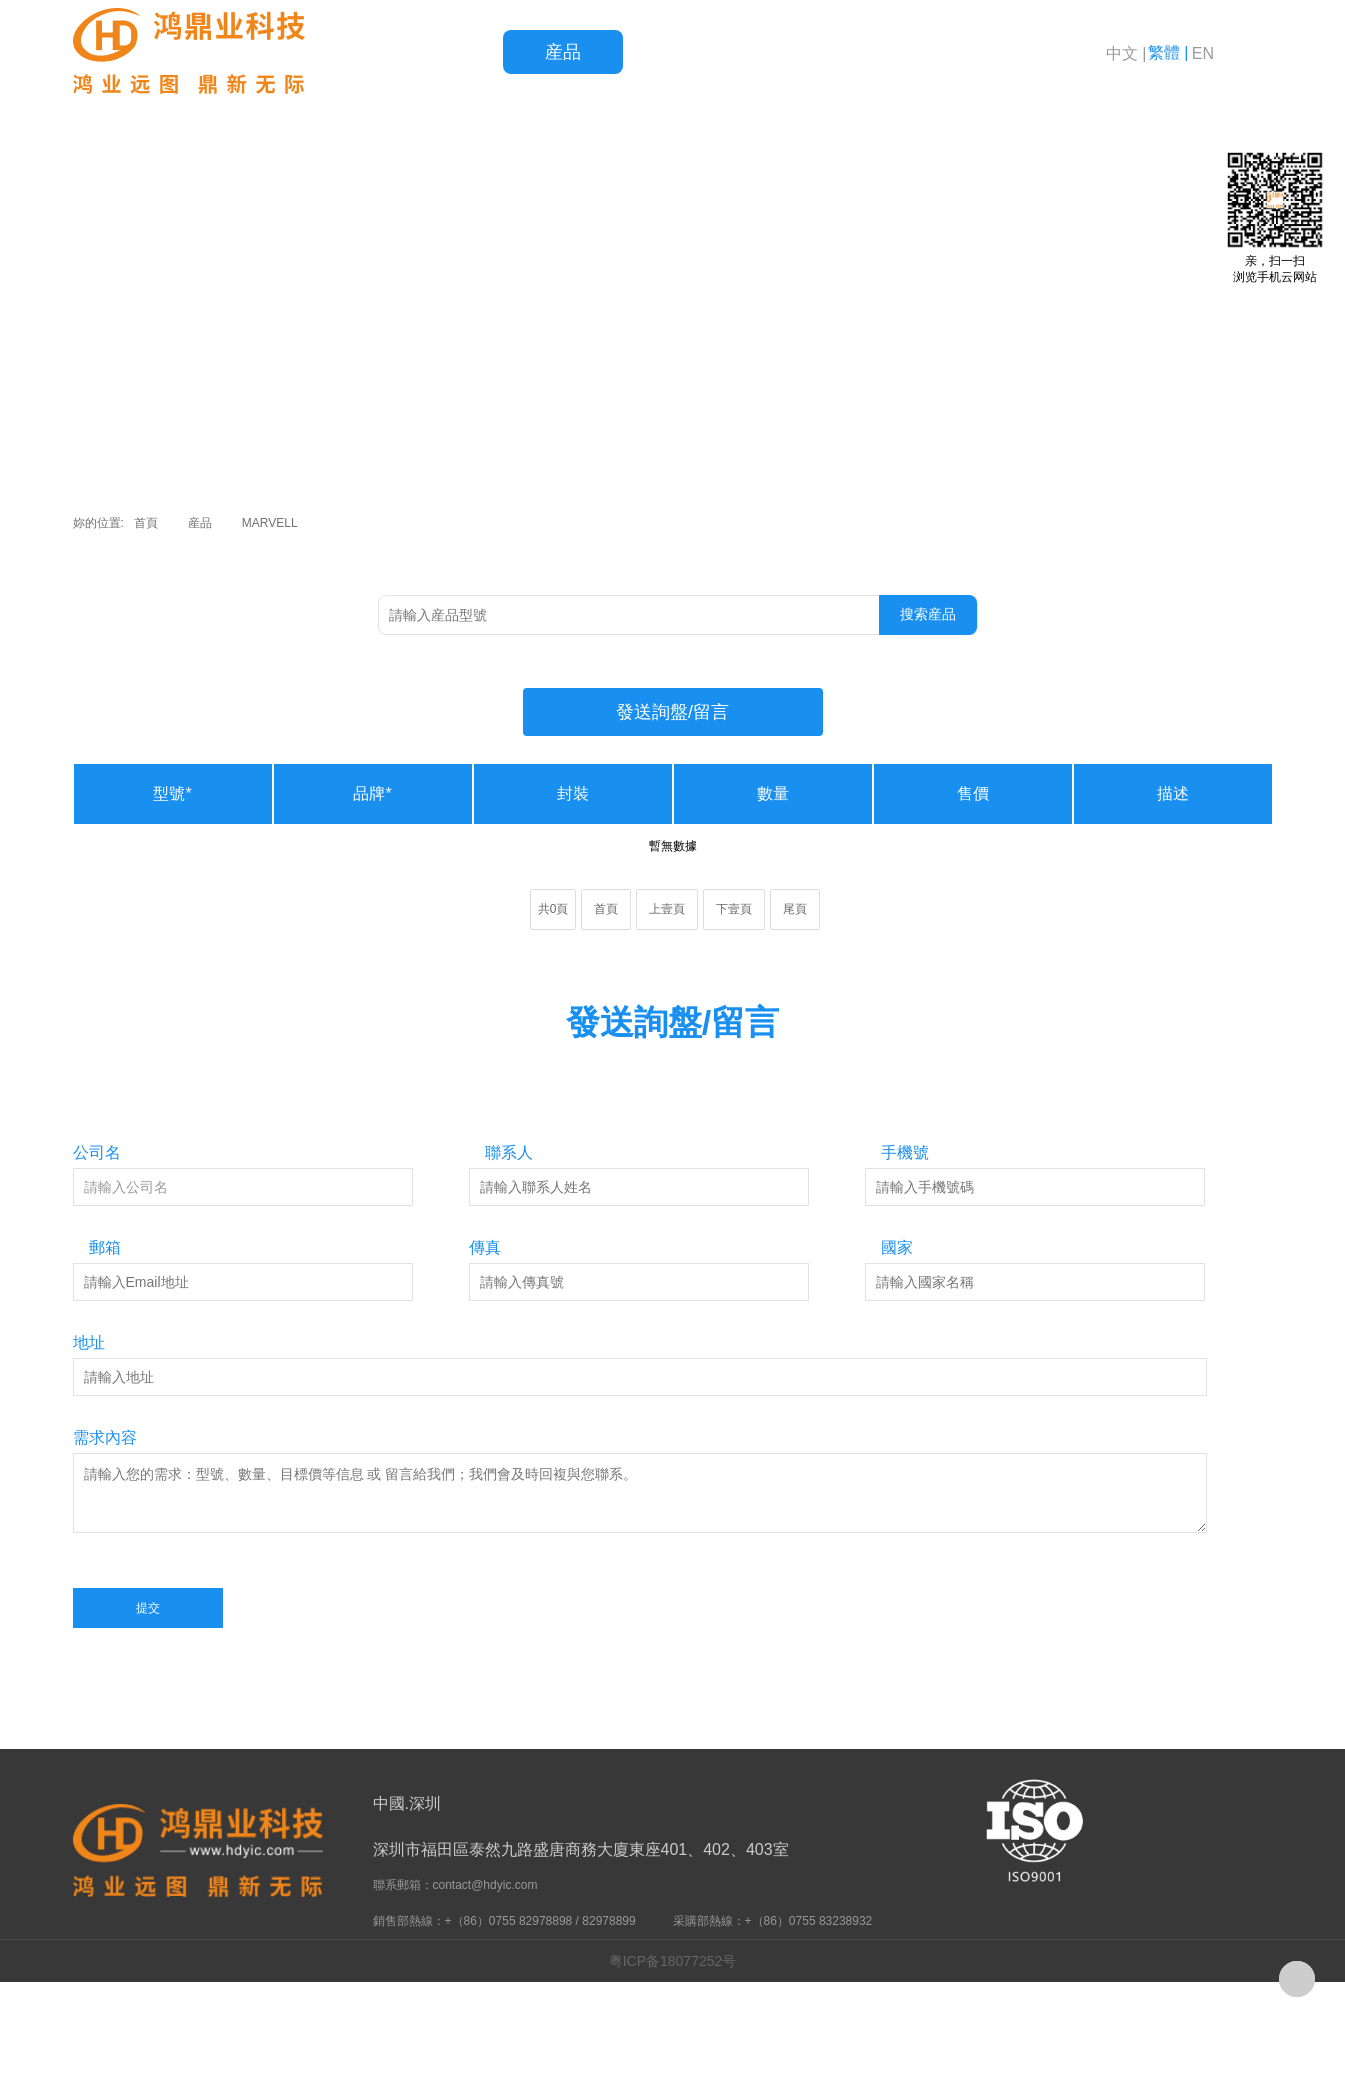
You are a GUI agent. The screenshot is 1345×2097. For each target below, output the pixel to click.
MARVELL (270, 523)
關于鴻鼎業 (1043, 52)
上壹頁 (667, 909)
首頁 (443, 52)
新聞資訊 (923, 52)
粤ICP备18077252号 (673, 1961)
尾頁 (795, 909)
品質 (683, 52)
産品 (563, 52)
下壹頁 (734, 909)
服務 (803, 52)
